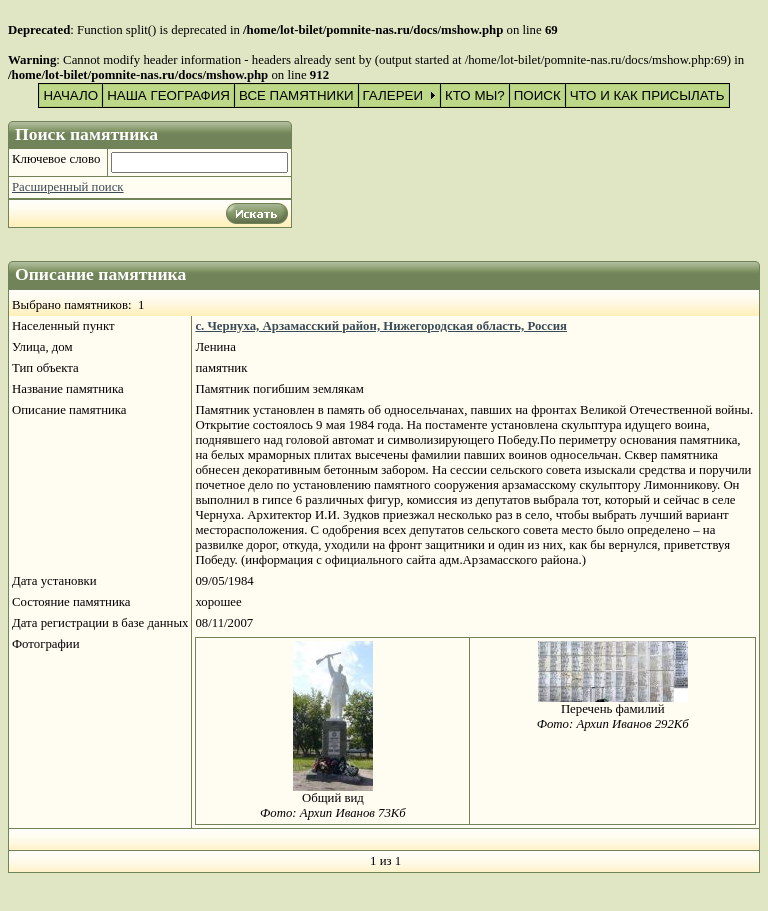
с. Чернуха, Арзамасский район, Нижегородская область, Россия (381, 326)
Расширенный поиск (68, 187)
